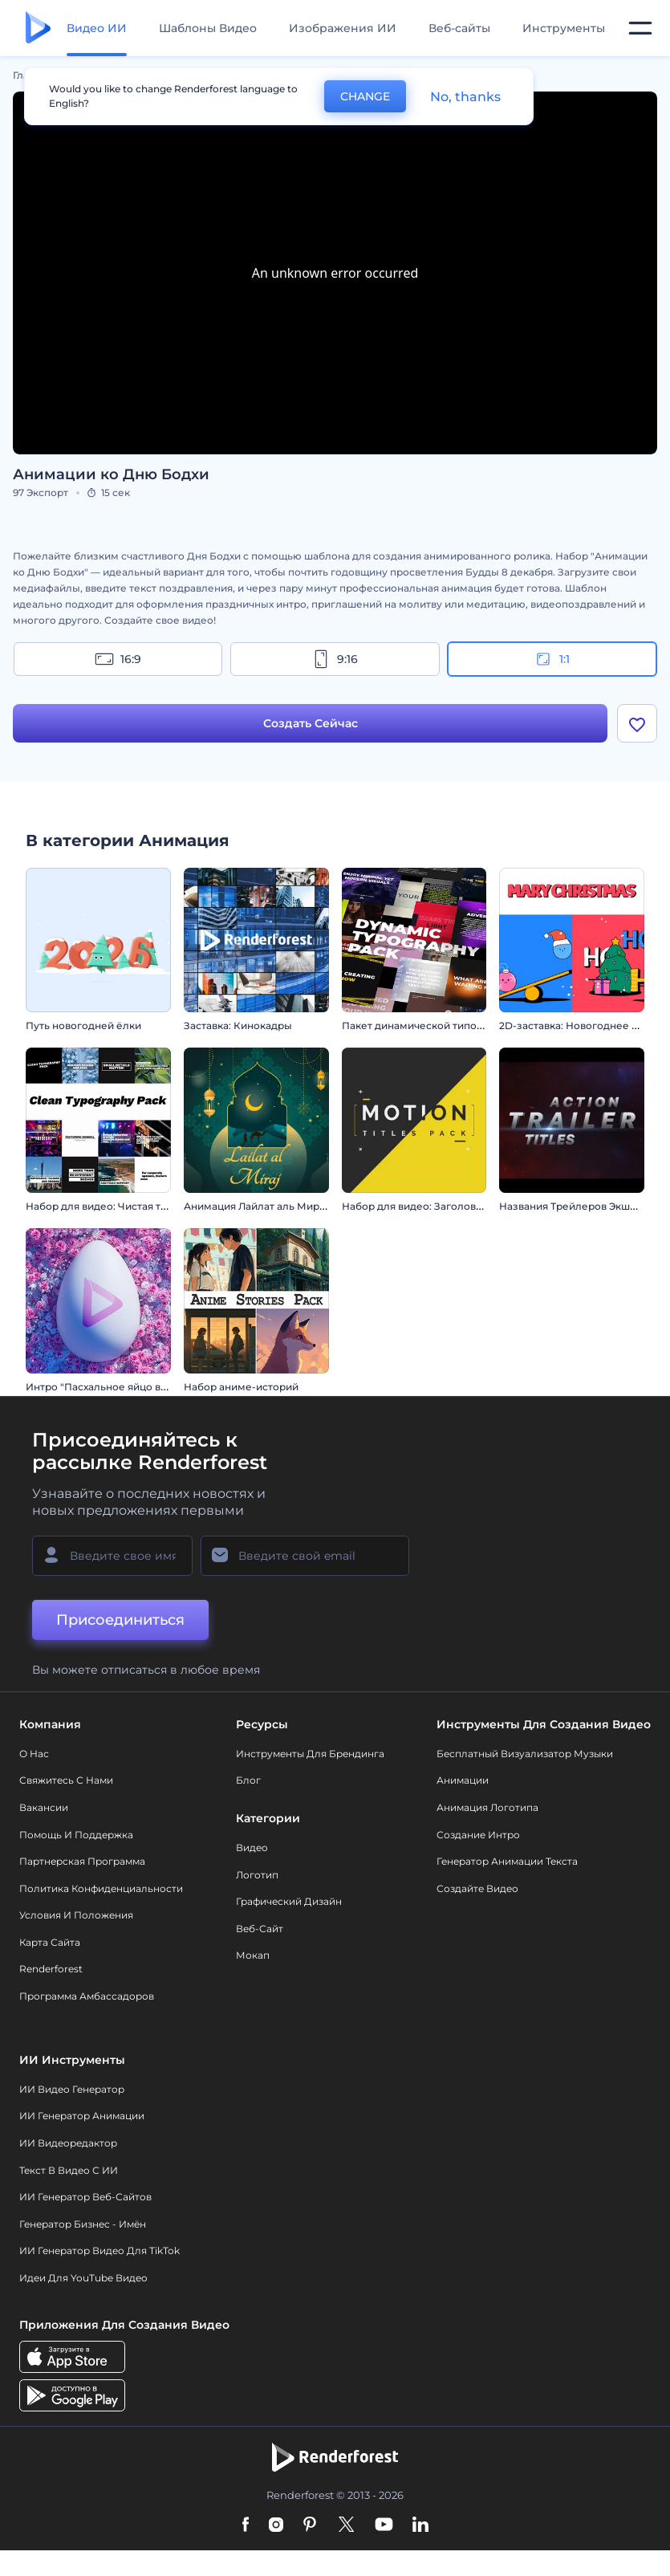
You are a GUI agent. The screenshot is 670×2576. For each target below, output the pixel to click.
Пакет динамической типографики (431, 1025)
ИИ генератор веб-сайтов (85, 2197)
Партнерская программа (82, 1861)
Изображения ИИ (342, 28)
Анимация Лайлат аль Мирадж (261, 1206)
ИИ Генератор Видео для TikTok (99, 2250)
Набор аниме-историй (241, 1387)
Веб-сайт (259, 1929)
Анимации (463, 1780)
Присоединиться (120, 1620)
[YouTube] (384, 2525)
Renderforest (51, 1969)
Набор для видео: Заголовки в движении (446, 1206)
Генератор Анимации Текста (507, 1861)
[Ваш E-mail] (305, 1556)
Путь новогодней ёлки (83, 1025)
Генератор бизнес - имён (82, 2224)
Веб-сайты (459, 28)
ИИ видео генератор (71, 2089)
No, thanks (465, 96)
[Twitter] (346, 2525)
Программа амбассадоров (86, 1996)
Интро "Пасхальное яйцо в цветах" (113, 1387)
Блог (248, 1780)
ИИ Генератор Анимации (81, 2116)
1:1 (552, 659)
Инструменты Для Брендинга (310, 1754)
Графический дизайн (289, 1901)
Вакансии (43, 1807)
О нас (34, 1754)
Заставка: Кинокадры (238, 1025)
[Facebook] (246, 2525)
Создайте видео (477, 1888)
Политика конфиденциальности (101, 1888)
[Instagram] (276, 2525)
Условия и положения (76, 1915)
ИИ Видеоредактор (68, 2143)
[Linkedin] (420, 2525)
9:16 (334, 659)
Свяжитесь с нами (66, 1780)
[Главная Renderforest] (38, 28)
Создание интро (478, 1835)
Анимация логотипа (487, 1807)
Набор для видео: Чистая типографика (124, 1206)
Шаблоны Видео (208, 28)
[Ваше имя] (112, 1556)
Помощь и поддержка (76, 1835)
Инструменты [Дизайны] (563, 28)
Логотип (257, 1875)
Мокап (253, 1955)
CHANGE (365, 96)
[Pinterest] (310, 2525)
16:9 (118, 659)
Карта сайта (49, 1942)
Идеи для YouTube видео (83, 2278)
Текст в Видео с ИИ (68, 2170)
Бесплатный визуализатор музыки (525, 1754)
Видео (252, 1847)
